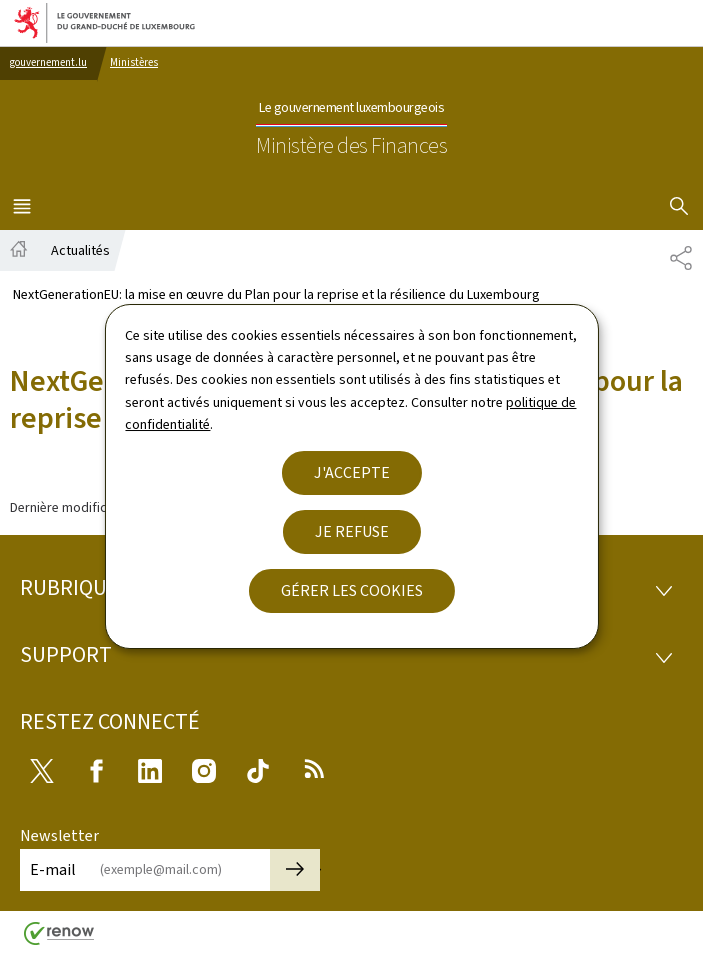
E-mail (53, 869)
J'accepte (352, 472)
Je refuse (352, 531)
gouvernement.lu (48, 62)
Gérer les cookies (352, 590)
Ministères (134, 62)
